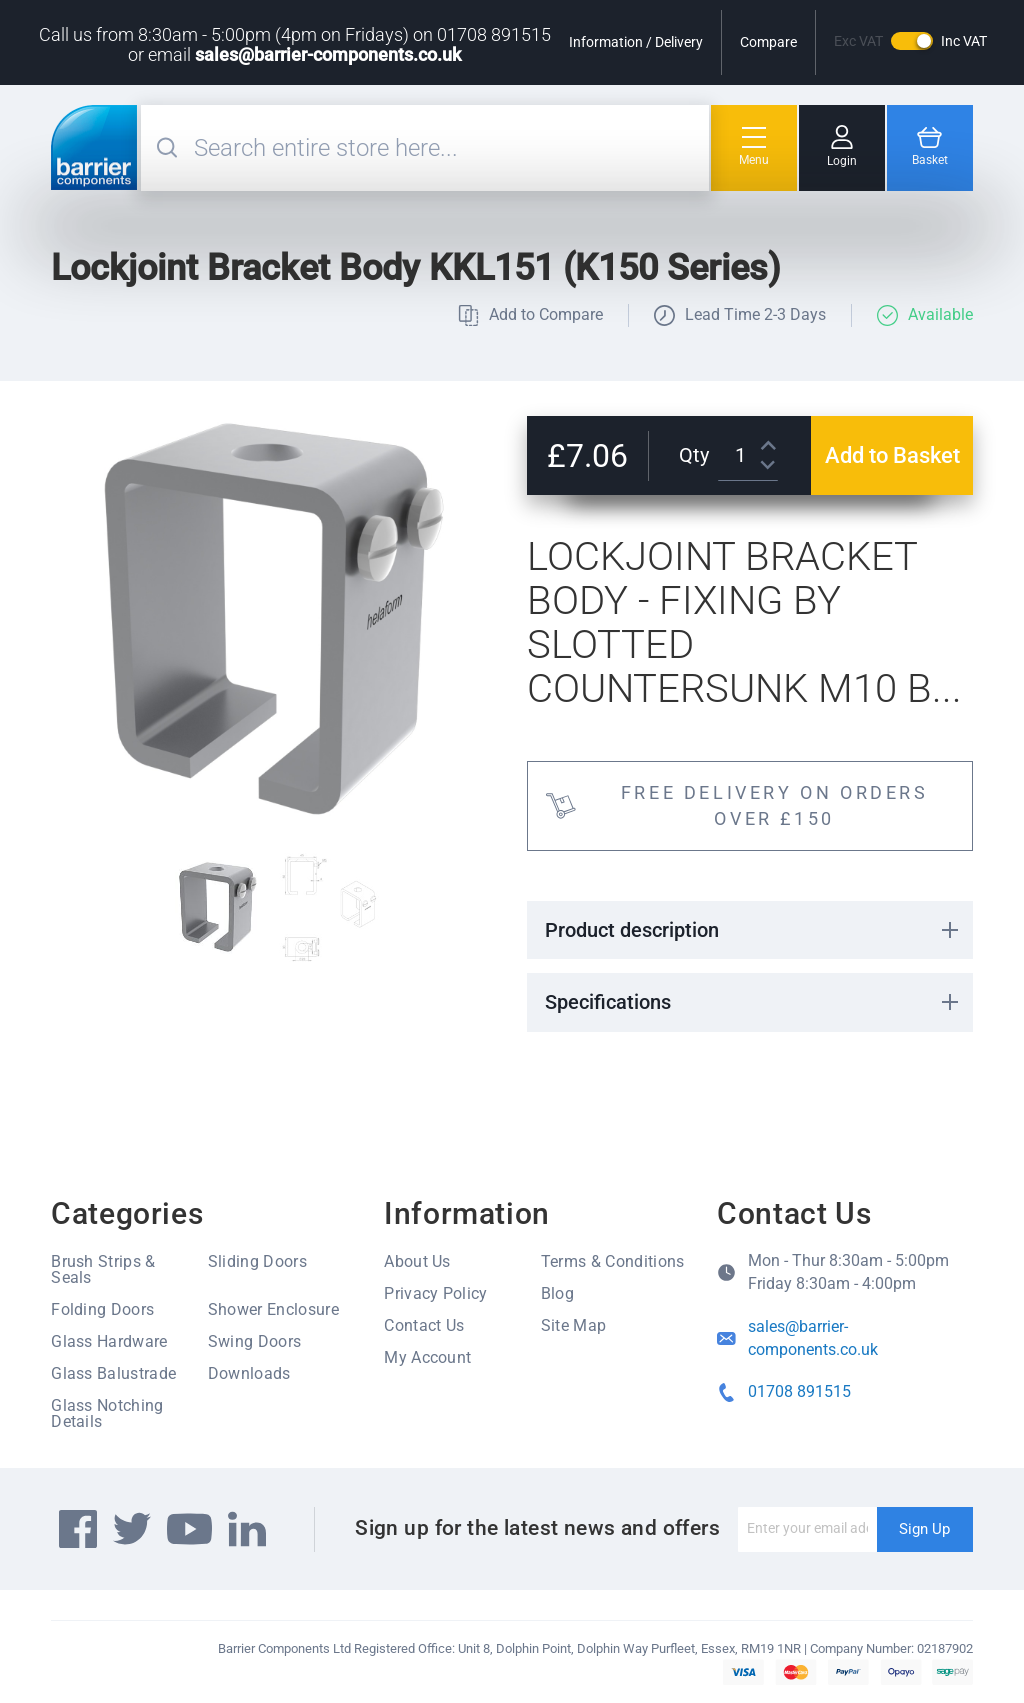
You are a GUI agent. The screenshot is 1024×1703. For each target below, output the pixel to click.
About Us (417, 1261)
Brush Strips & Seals (103, 1269)
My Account (427, 1357)
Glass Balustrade (113, 1373)
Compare (768, 42)
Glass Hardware (109, 1341)
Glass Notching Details (107, 1413)
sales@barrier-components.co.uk (328, 54)
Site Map (574, 1325)
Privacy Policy (435, 1293)
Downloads (249, 1373)
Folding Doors (102, 1309)
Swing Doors (255, 1341)
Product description (632, 930)
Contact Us (424, 1325)
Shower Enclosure (273, 1309)
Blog (557, 1293)
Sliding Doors (257, 1261)
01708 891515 (799, 1391)
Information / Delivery (636, 42)
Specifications (608, 1002)
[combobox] (449, 148)
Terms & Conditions (613, 1261)
